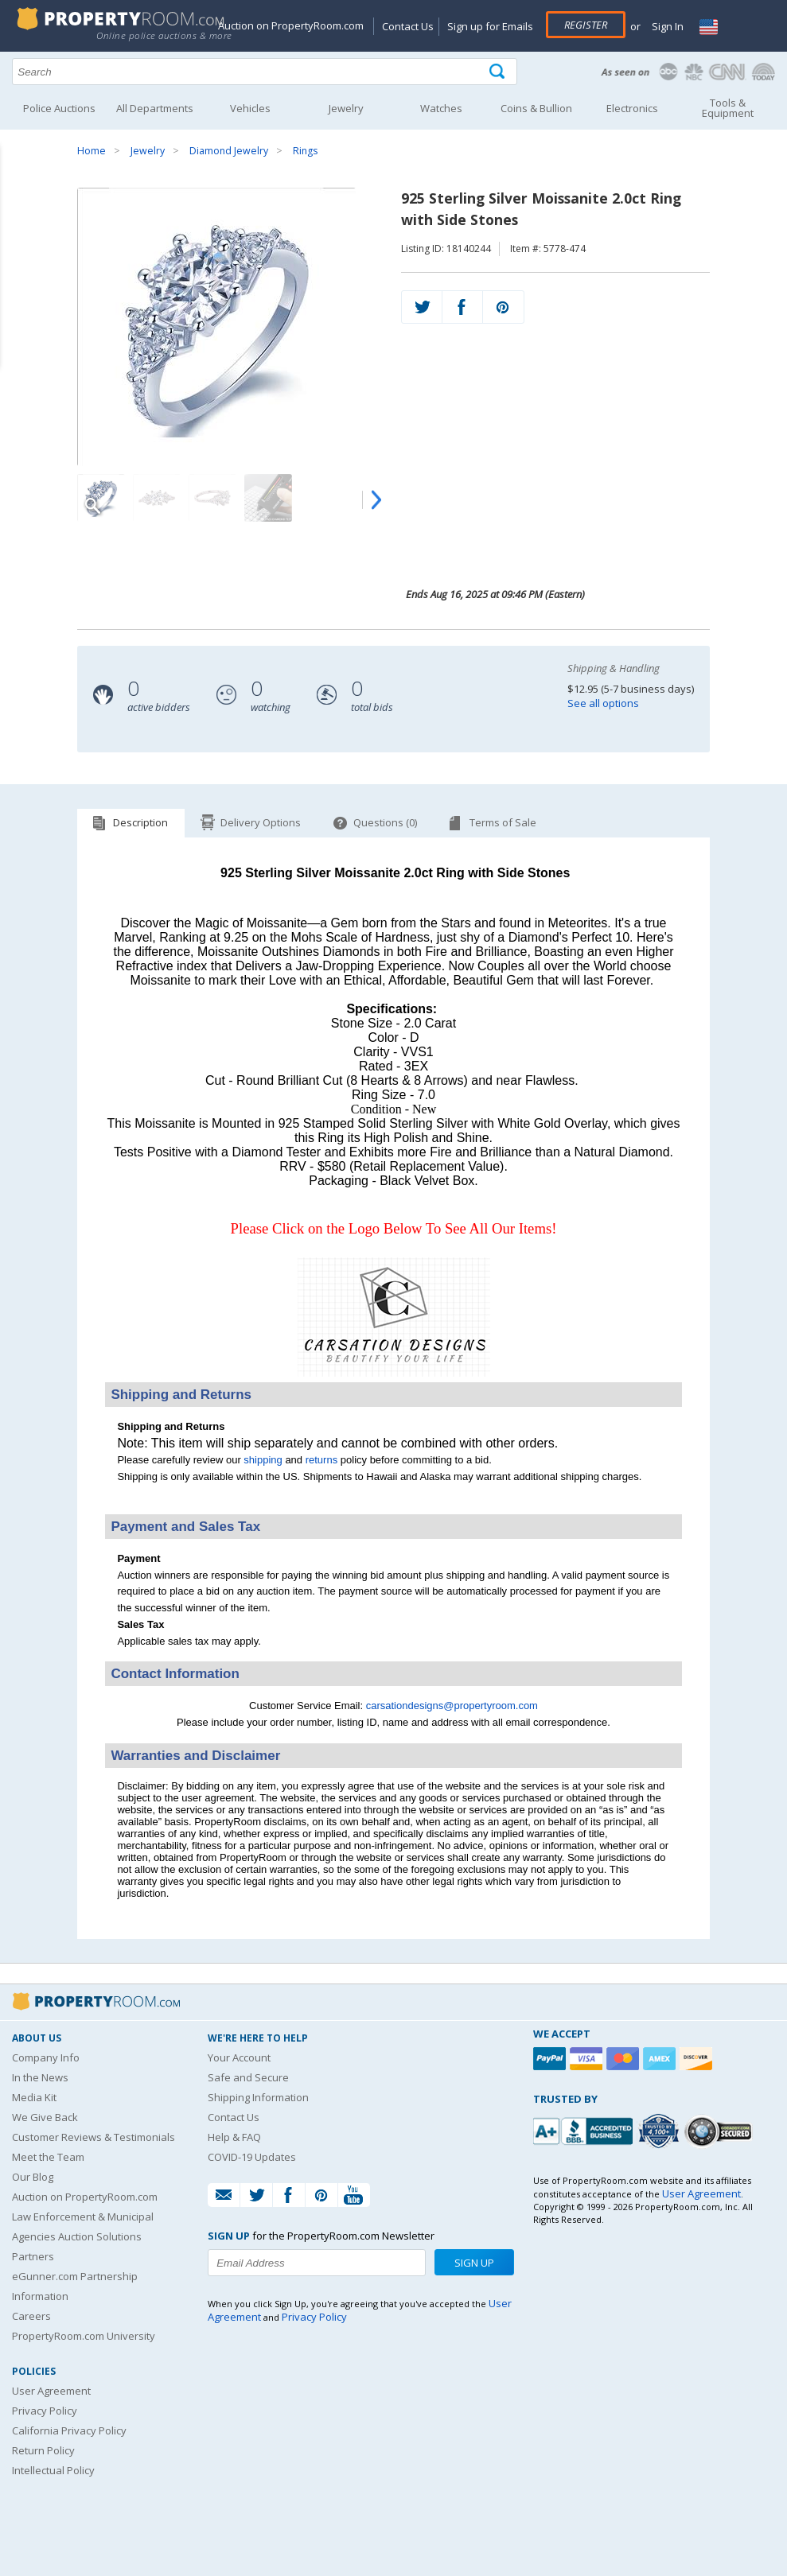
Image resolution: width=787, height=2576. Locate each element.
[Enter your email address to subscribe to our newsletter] (317, 2262)
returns (321, 1460)
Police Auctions (59, 108)
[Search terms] (264, 71)
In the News (40, 2077)
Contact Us (408, 26)
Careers (31, 2316)
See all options (603, 703)
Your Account (239, 2057)
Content (15, 202)
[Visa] (588, 2058)
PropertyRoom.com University (83, 2336)
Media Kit (34, 2097)
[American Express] (661, 2058)
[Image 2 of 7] (157, 498)
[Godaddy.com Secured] (720, 2131)
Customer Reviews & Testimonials (93, 2137)
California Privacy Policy (69, 2430)
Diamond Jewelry (228, 150)
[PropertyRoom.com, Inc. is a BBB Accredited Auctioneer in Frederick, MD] (585, 2129)
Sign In (666, 26)
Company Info (46, 2057)
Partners (33, 2256)
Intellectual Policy (53, 2470)
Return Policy (43, 2450)
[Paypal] (551, 2058)
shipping (263, 1460)
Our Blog (32, 2177)
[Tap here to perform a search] (498, 72)
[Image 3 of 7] (212, 498)
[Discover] (698, 2058)
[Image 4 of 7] (268, 498)
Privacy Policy (44, 2410)
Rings (305, 150)
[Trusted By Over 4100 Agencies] (660, 2131)
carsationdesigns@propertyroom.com (452, 1706)
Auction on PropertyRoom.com (291, 25)
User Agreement (51, 2391)
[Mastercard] (624, 2058)
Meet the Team (48, 2157)
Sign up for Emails (490, 26)
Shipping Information (258, 2097)
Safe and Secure (248, 2077)
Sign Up (474, 2262)
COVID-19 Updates (252, 2157)
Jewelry (148, 150)
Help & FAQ (234, 2137)
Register (585, 24)
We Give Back (45, 2117)
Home (91, 150)
